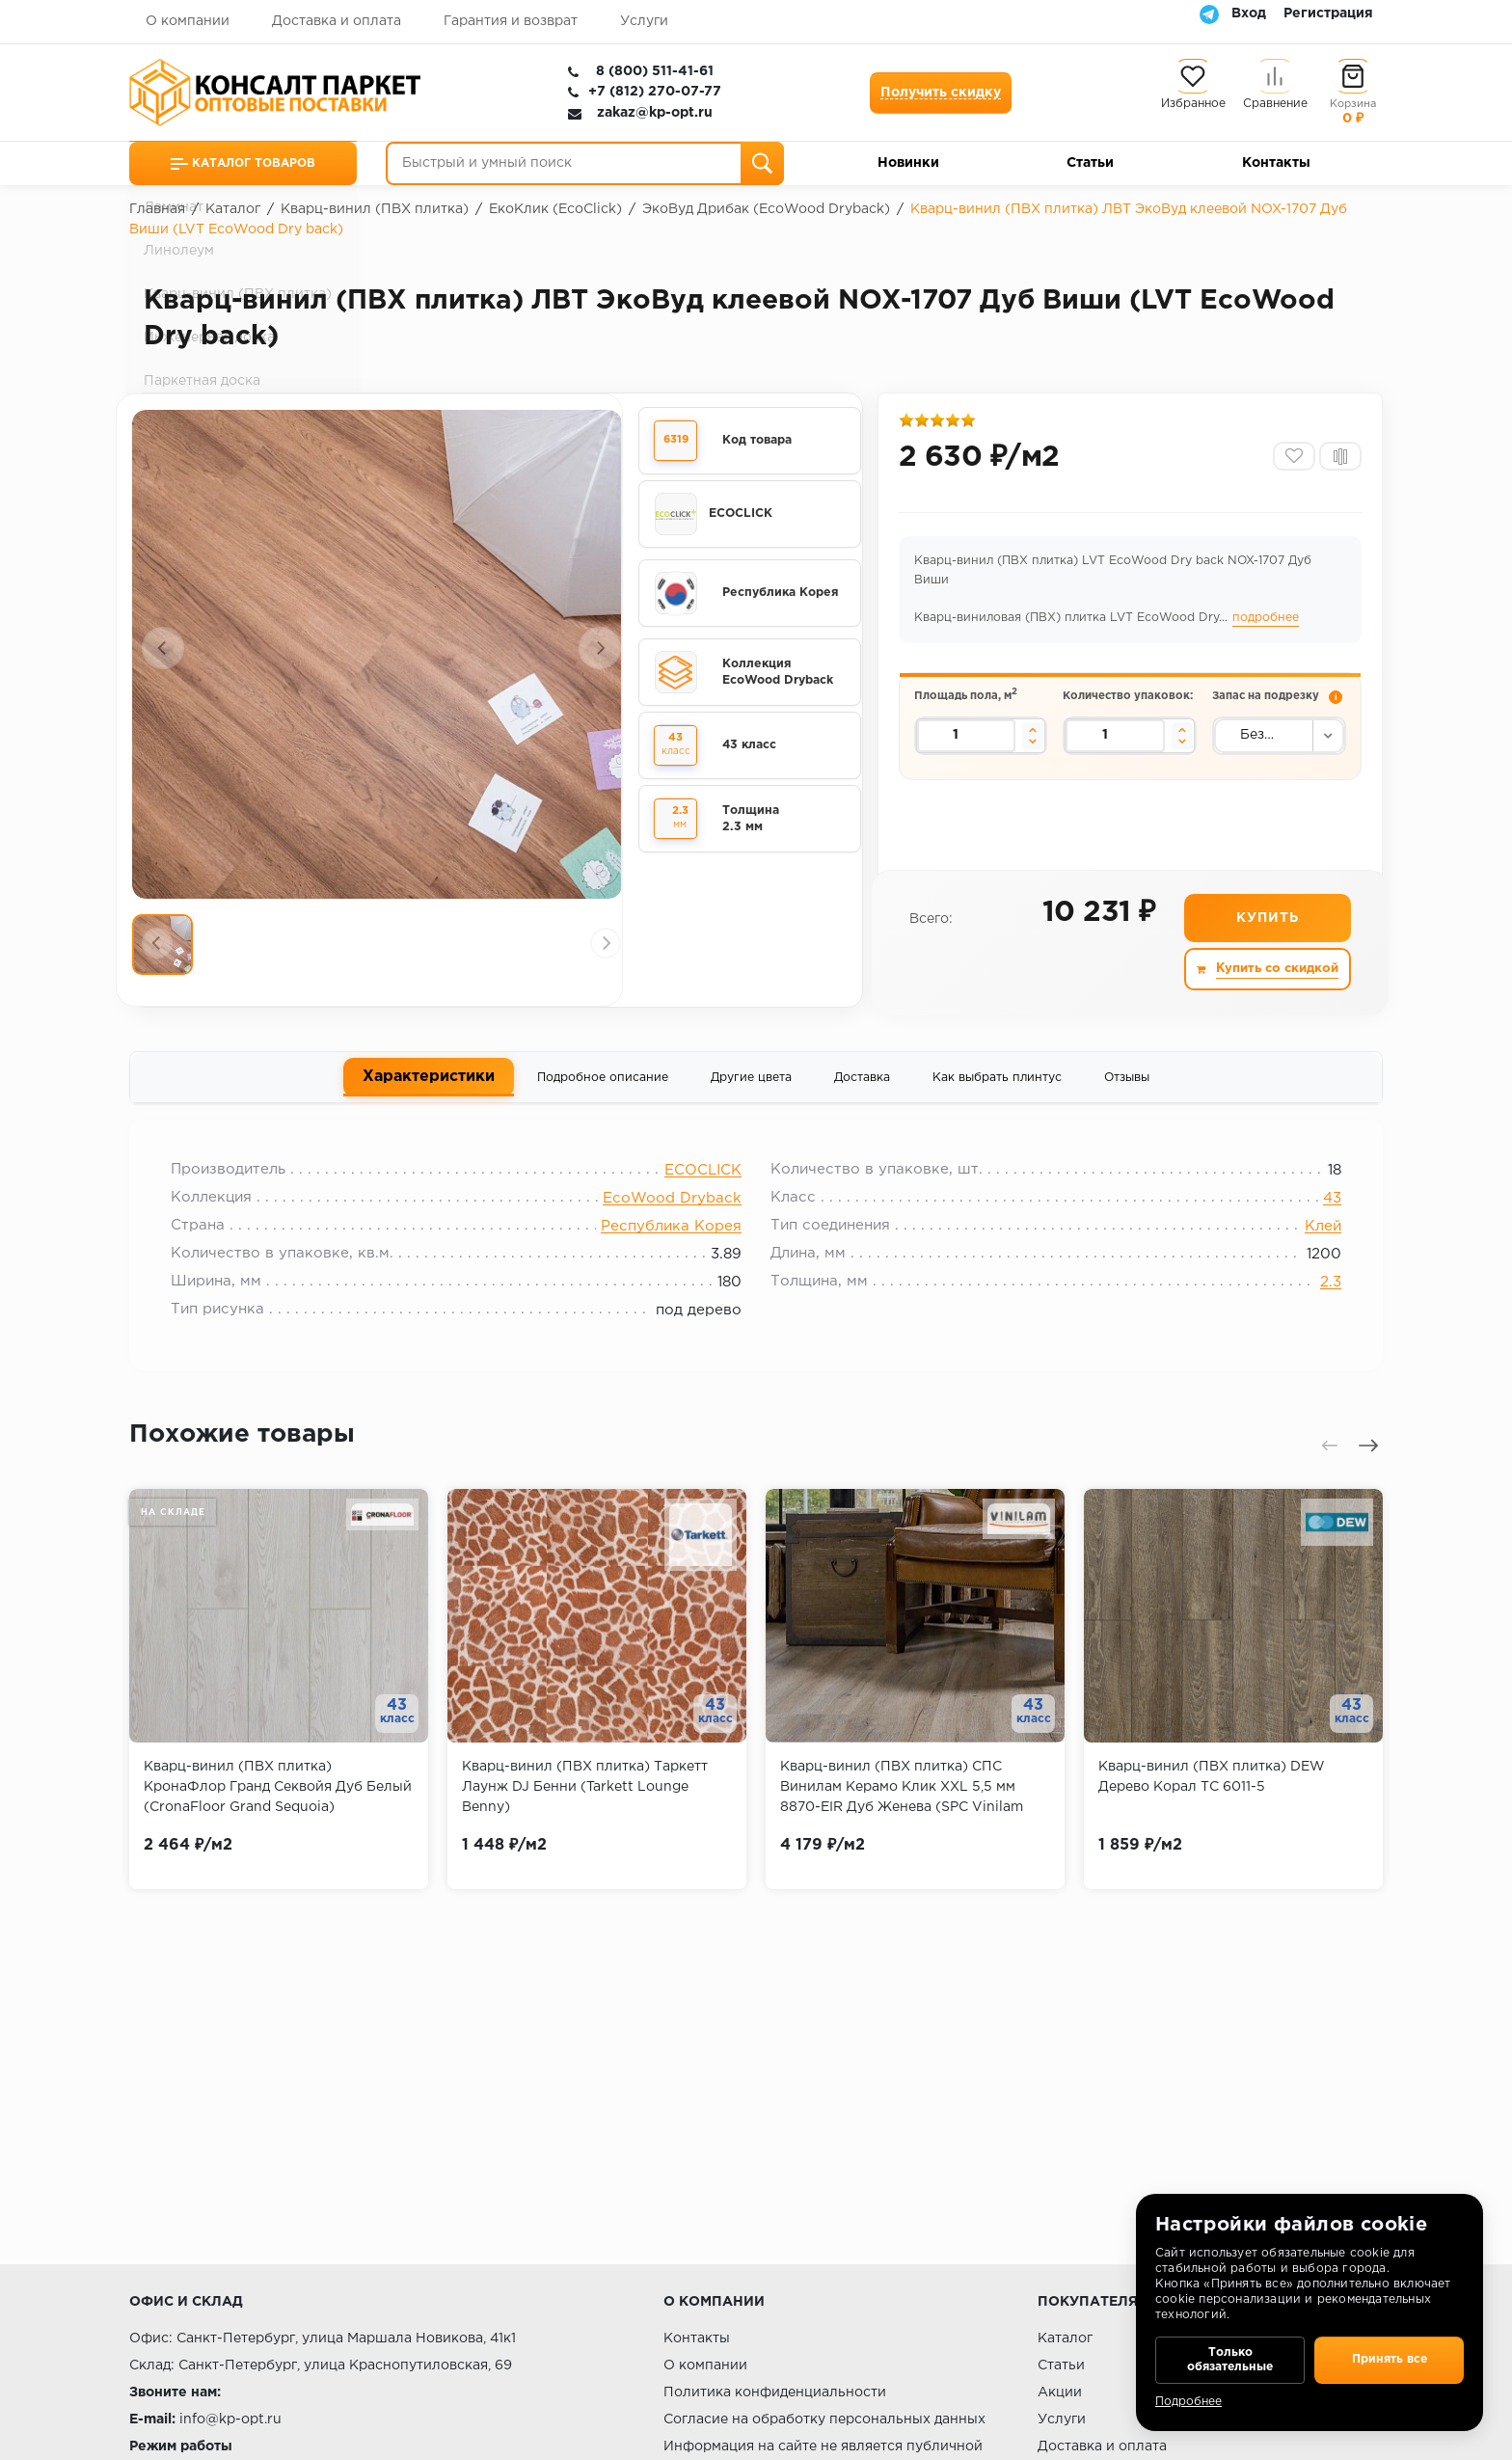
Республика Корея (671, 1240)
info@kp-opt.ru (230, 2419)
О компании (188, 21)
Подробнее (1188, 2401)
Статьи (1090, 163)
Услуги (644, 21)
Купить (1266, 925)
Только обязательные (1230, 2353)
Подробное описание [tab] (602, 1085)
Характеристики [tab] (429, 1083)
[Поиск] (762, 163)
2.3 (1319, 1296)
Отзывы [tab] (1126, 1085)
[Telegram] (1209, 13)
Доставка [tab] (862, 1085)
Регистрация (1328, 13)
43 (1320, 1212)
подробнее (1267, 623)
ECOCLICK (703, 1184)
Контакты (1276, 163)
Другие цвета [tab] (751, 1085)
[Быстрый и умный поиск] (585, 163)
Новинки (908, 163)
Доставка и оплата (336, 21)
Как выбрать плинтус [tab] (997, 1085)
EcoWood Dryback (672, 1212)
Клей (1311, 1240)
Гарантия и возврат (511, 21)
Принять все (1389, 2354)
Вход (1248, 13)
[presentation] (163, 648)
